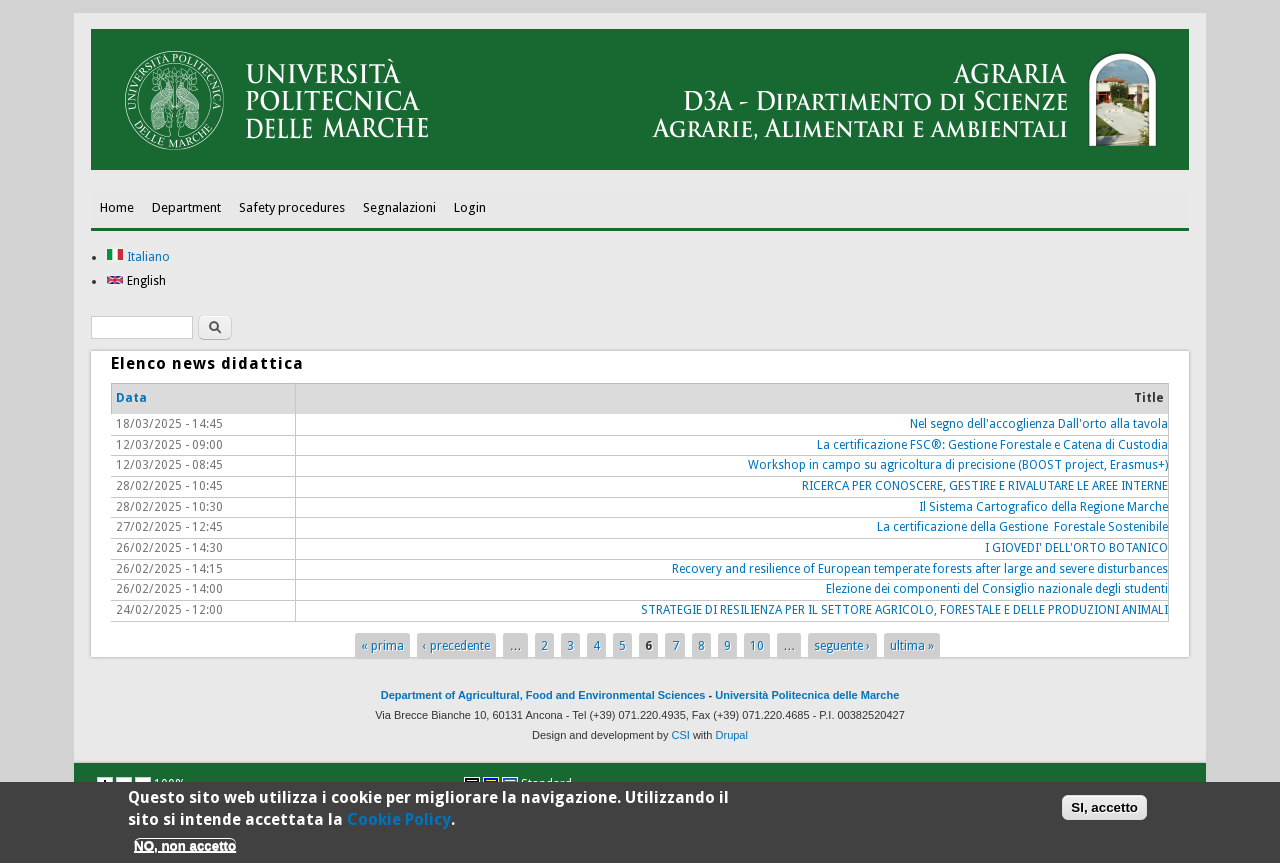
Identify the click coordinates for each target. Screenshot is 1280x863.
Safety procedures (292, 207)
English (136, 281)
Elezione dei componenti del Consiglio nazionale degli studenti (997, 589)
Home (117, 207)
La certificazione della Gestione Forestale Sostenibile (1022, 527)
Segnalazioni (399, 207)
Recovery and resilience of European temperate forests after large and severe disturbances (920, 569)
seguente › (842, 646)
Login (470, 207)
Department (186, 207)
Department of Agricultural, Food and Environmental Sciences (543, 695)
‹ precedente (456, 646)
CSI (681, 735)
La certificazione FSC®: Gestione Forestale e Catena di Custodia (992, 445)
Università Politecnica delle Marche (807, 695)
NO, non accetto (185, 848)
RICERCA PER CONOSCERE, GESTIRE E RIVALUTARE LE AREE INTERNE (985, 486)
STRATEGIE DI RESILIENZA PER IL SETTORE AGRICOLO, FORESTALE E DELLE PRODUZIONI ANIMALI (904, 610)
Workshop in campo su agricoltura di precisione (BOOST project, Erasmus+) (958, 465)
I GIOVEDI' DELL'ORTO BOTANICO (1076, 548)
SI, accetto (1104, 810)
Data (131, 398)
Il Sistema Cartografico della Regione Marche (1043, 507)
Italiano (138, 257)
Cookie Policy (399, 822)
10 (757, 646)
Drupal (732, 735)
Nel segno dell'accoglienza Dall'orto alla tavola (1039, 424)
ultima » (912, 646)
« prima (382, 646)
